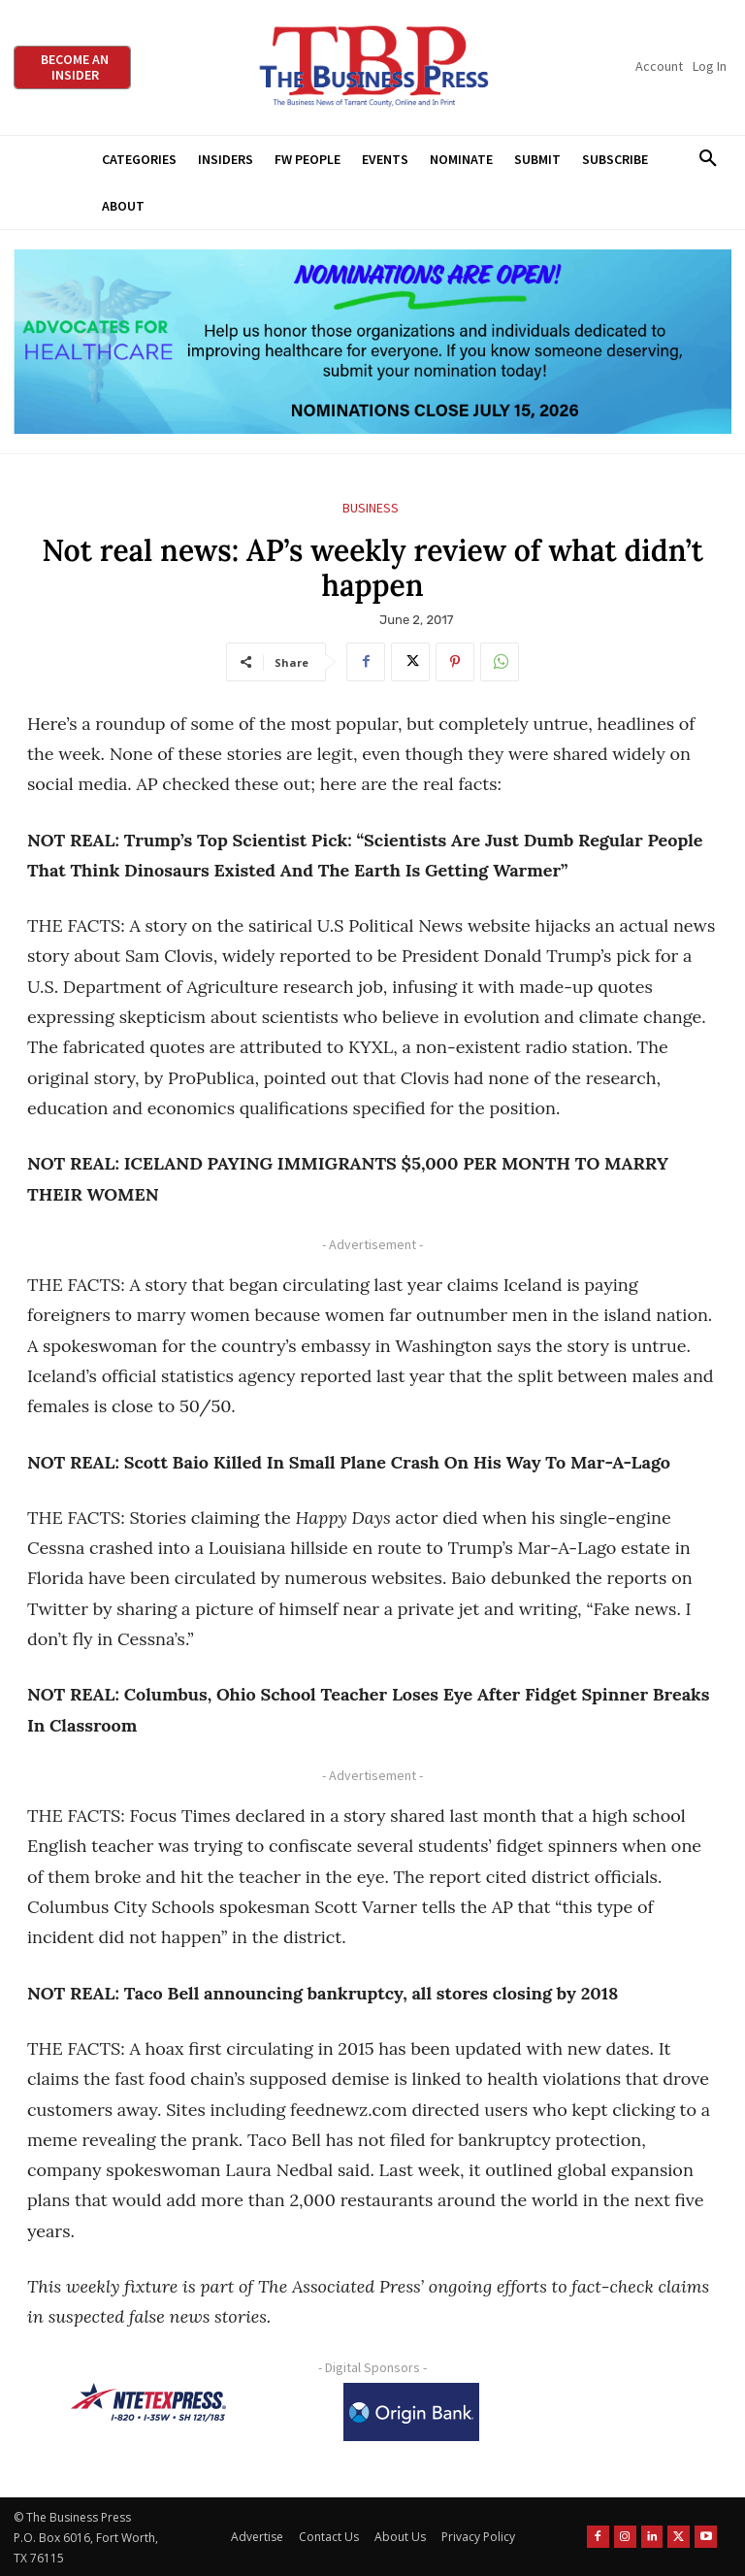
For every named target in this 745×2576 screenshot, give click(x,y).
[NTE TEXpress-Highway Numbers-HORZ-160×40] (148, 2402)
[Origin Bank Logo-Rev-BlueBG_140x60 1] (411, 2412)
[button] (707, 159)
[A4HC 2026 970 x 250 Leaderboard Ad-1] (372, 342)
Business (371, 508)
